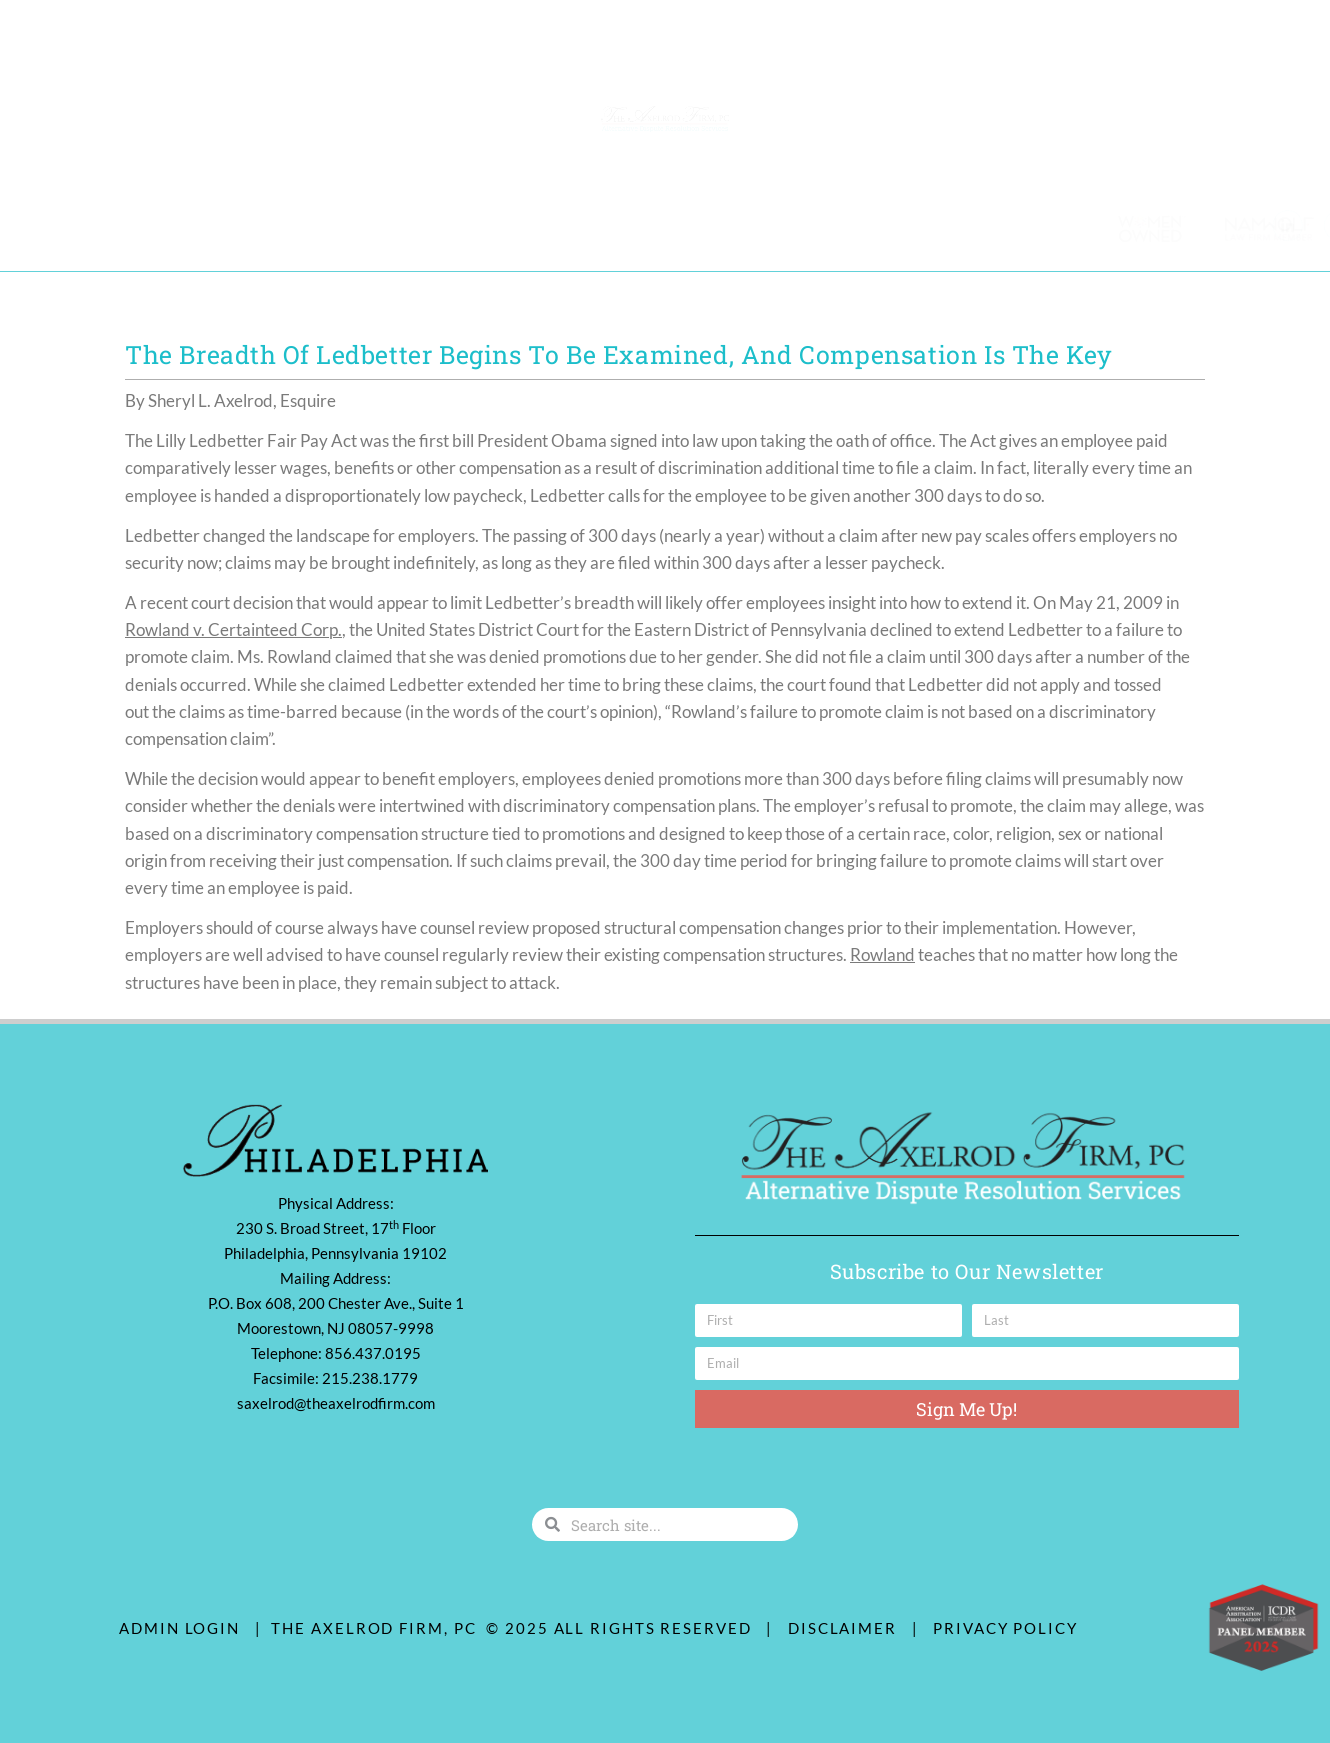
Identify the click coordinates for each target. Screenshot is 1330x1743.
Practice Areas (206, 228)
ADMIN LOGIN (179, 1628)
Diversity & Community (394, 228)
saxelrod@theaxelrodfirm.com (336, 1403)
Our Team (73, 228)
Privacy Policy (1005, 1628)
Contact (546, 228)
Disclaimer (847, 1628)
